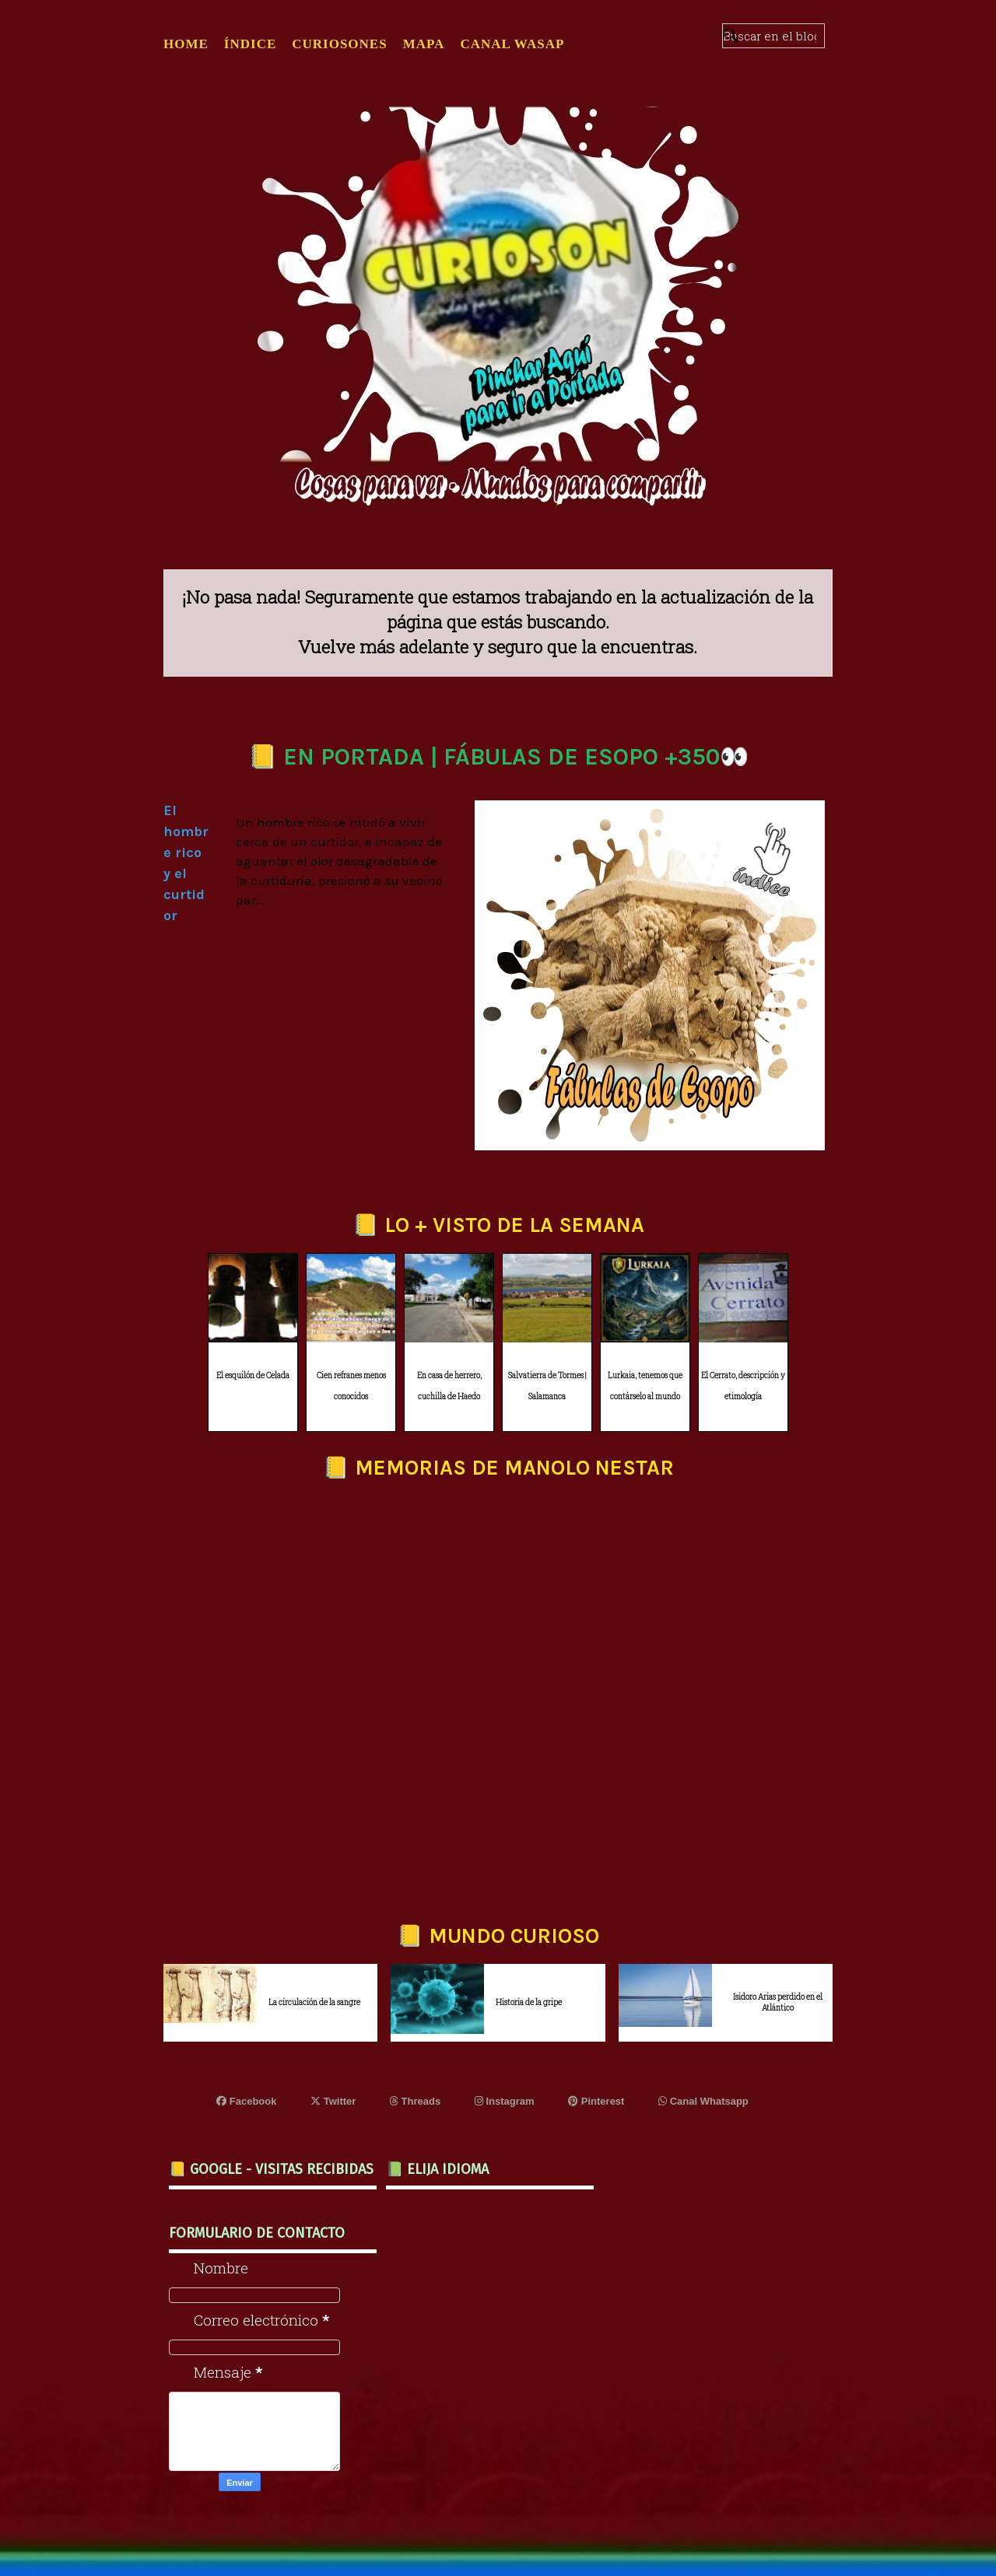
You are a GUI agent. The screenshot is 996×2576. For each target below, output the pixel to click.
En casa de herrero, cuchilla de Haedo (449, 1386)
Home (186, 44)
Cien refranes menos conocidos (351, 1386)
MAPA (424, 44)
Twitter (333, 2101)
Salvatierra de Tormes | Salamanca (547, 1386)
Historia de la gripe (529, 2002)
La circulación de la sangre (314, 2002)
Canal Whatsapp (703, 2101)
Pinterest (596, 2101)
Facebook (246, 2101)
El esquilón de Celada (252, 1375)
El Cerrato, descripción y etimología (743, 1386)
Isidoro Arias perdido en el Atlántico (777, 2002)
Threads (415, 2101)
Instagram (505, 2101)
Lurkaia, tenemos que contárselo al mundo (645, 1386)
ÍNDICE (250, 44)
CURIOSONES (339, 44)
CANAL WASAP (512, 44)
